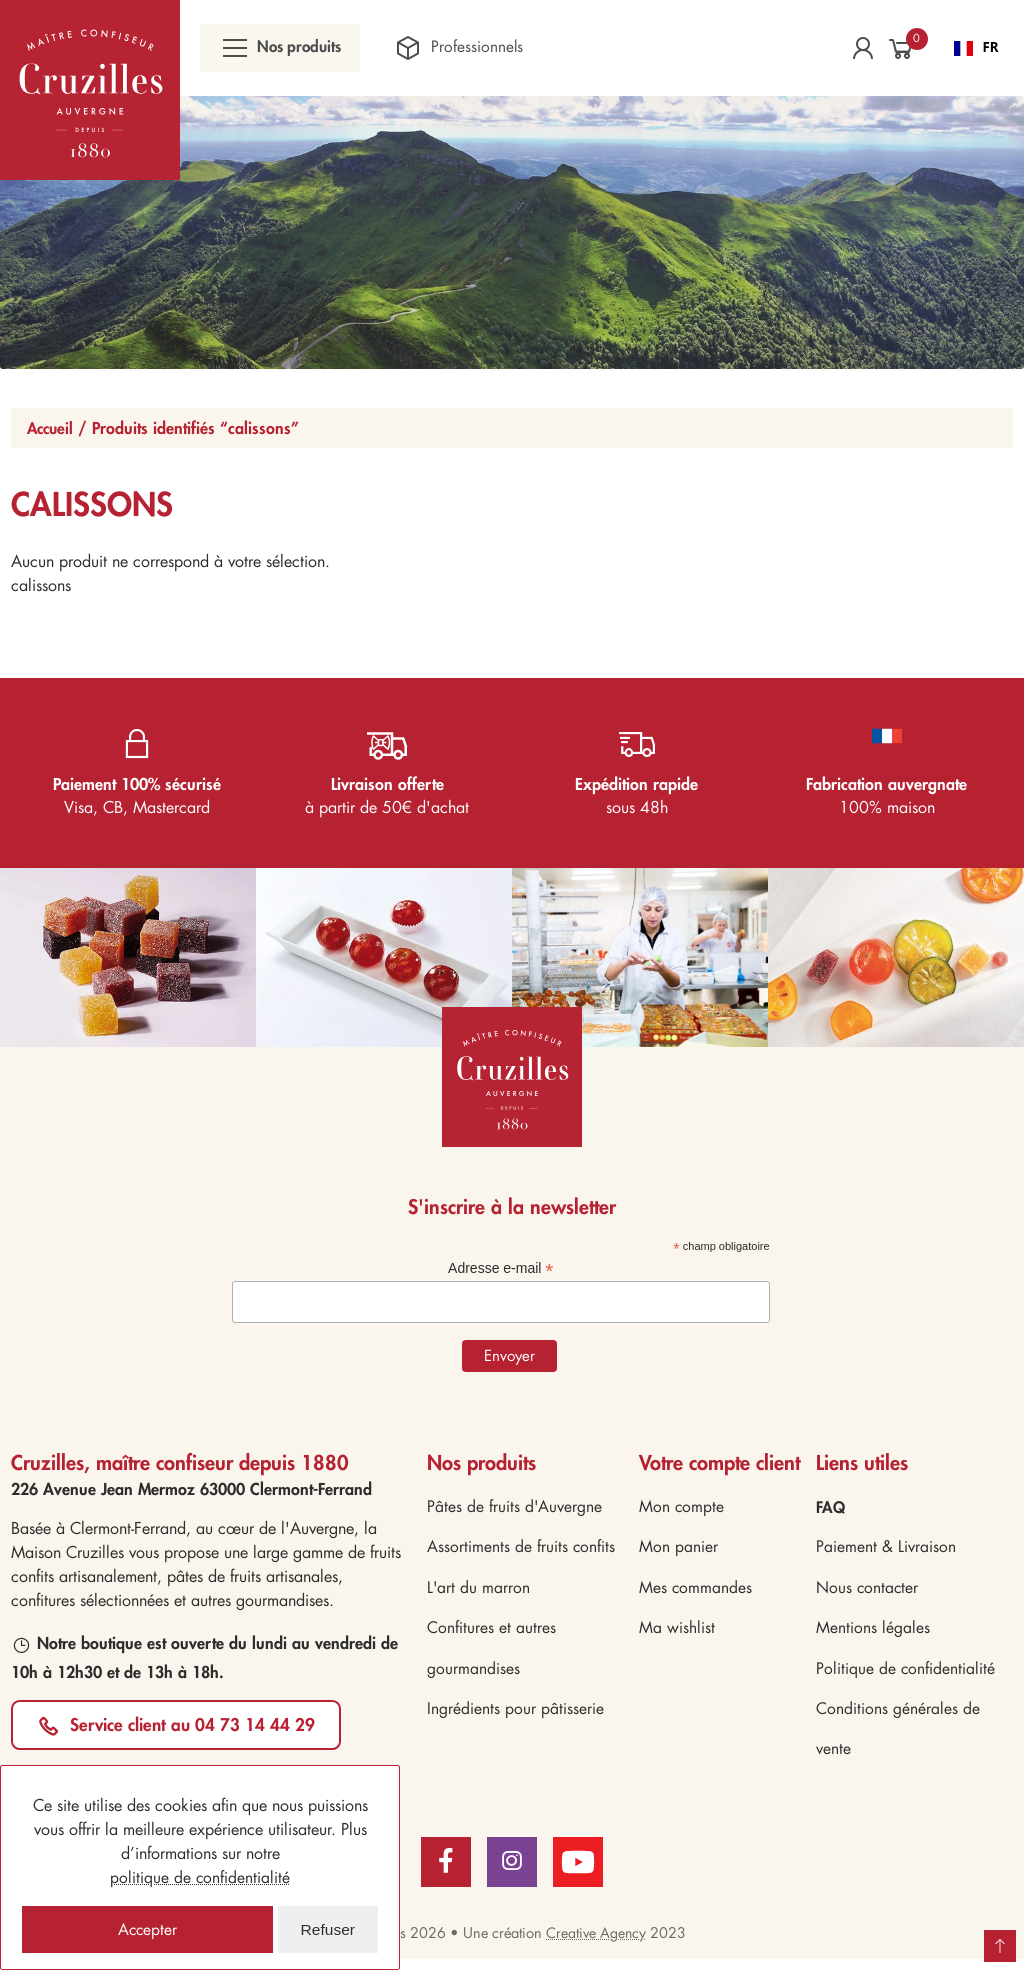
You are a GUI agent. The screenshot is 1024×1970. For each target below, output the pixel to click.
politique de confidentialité (200, 1876)
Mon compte (682, 1510)
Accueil (52, 430)
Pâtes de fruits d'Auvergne (515, 1510)
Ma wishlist (677, 1634)
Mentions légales (873, 1634)
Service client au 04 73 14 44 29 (195, 1727)
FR (976, 49)
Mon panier (678, 1551)
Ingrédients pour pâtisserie (515, 1718)
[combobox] (976, 50)
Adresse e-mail (500, 1271)
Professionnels (470, 49)
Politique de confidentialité (906, 1676)
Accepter (147, 1928)
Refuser (328, 1928)
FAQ (831, 1510)
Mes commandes (696, 1593)
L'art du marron (479, 1593)
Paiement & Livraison (886, 1551)
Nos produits (286, 49)
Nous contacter (868, 1593)
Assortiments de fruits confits (521, 1551)
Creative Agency (596, 1944)
